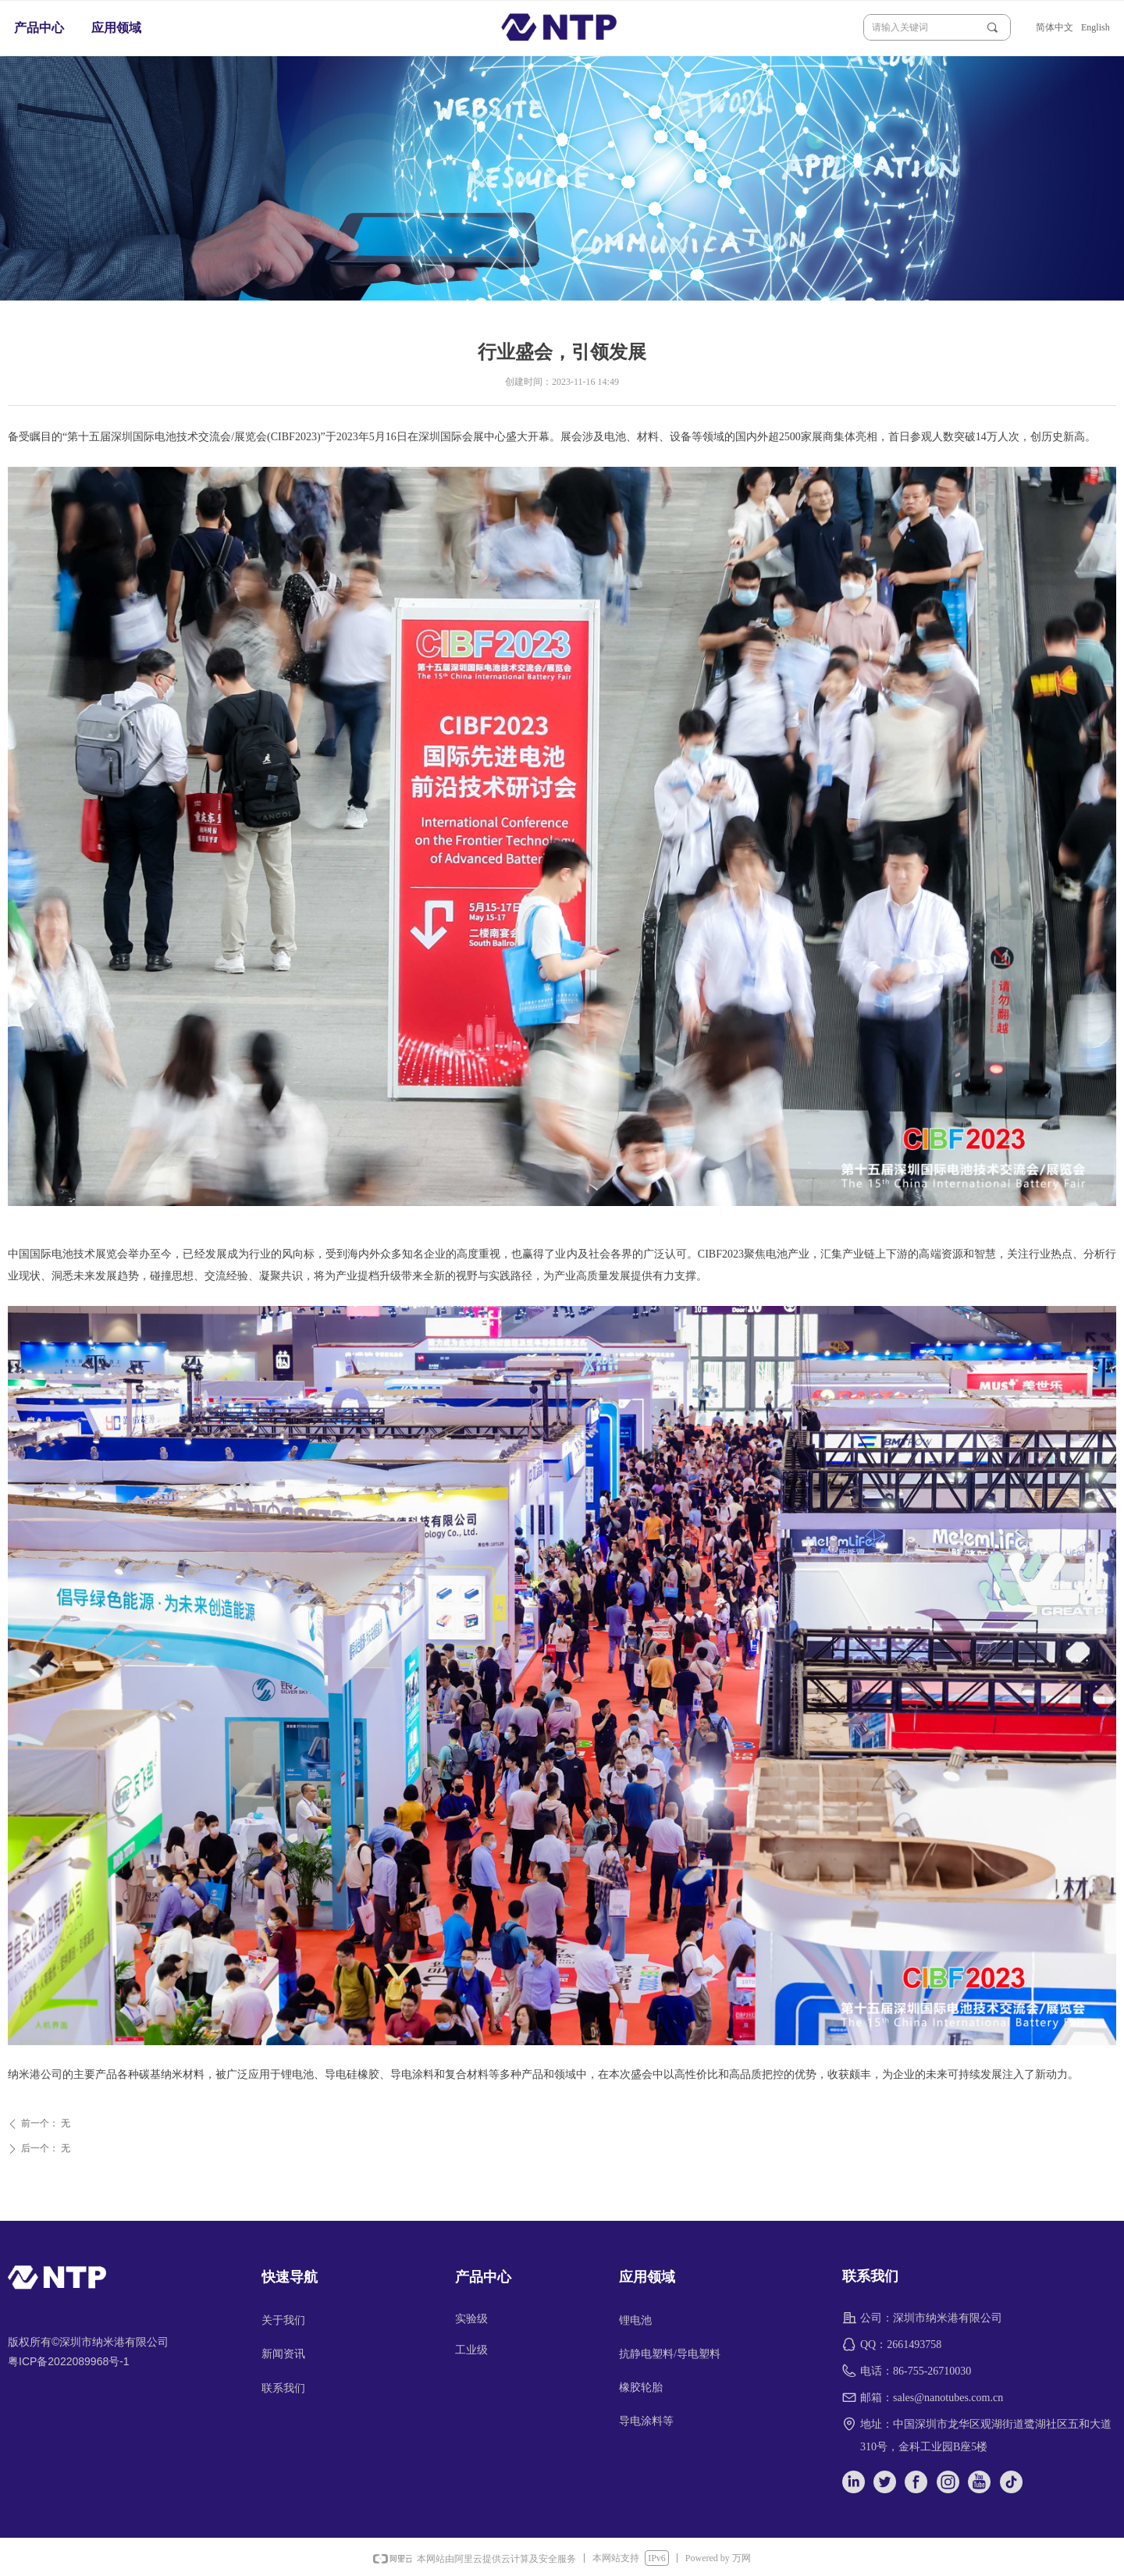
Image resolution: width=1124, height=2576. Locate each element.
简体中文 (1054, 27)
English (1095, 27)
